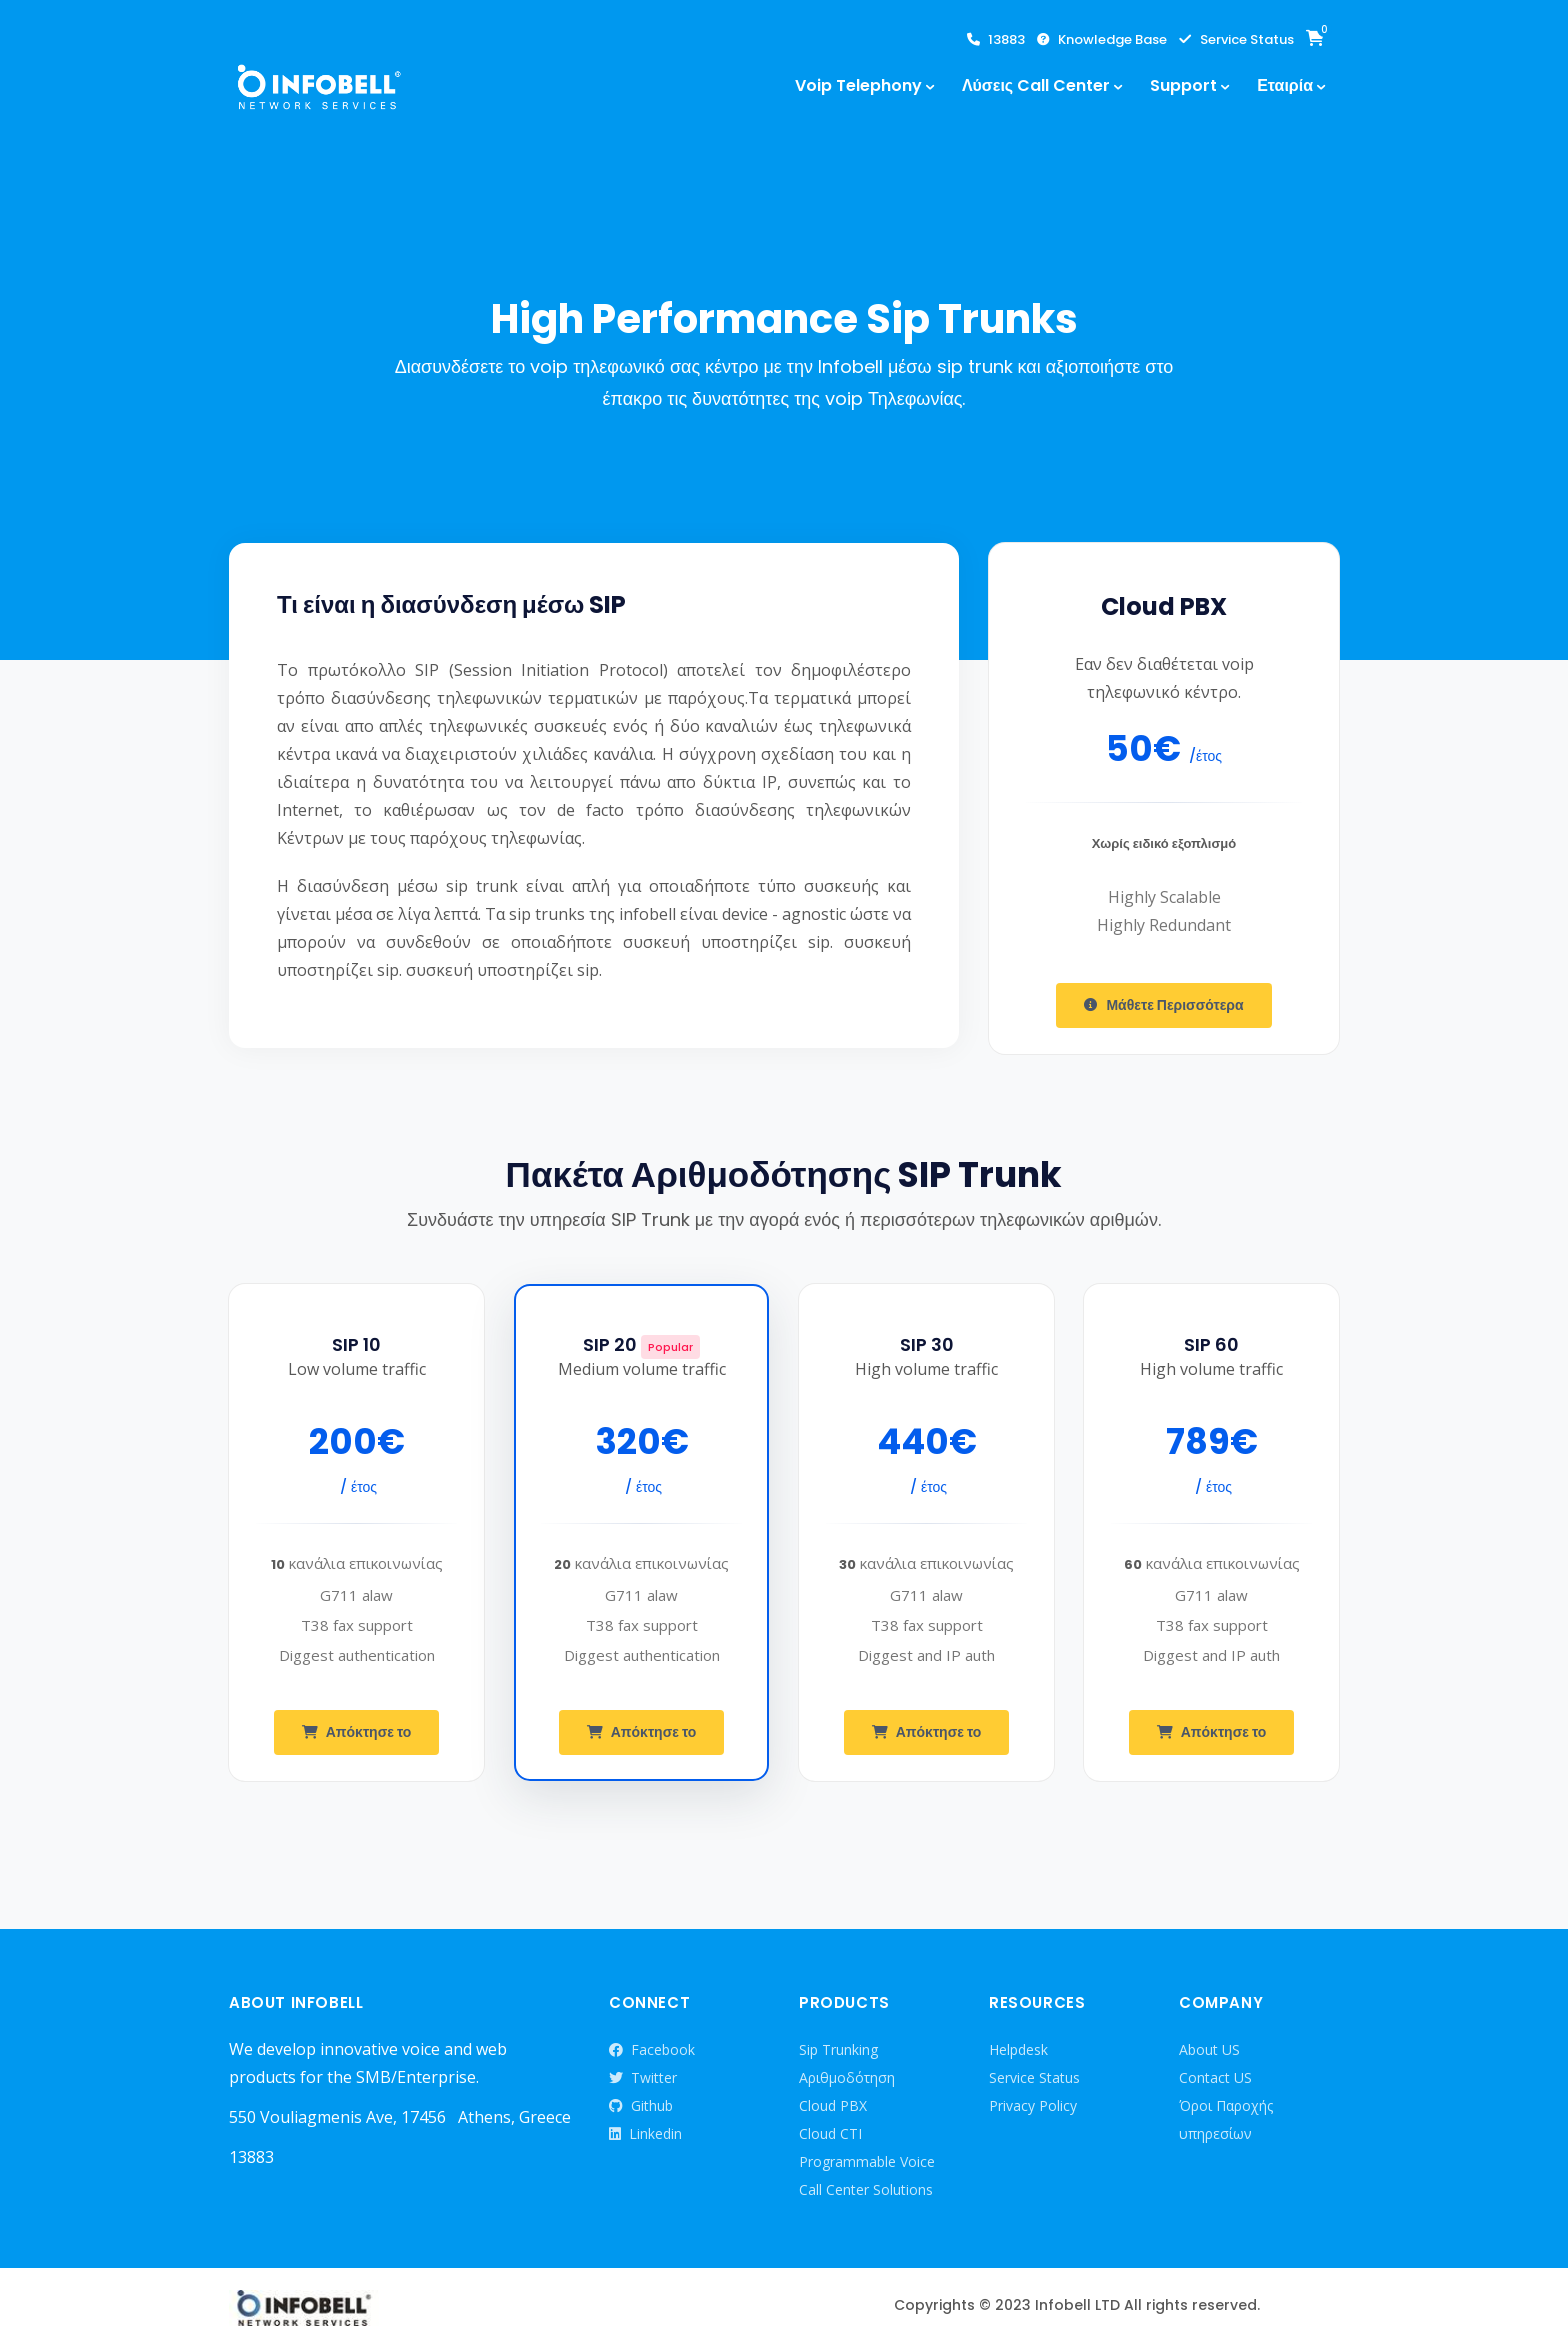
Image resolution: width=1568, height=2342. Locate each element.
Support (1183, 85)
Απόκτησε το (357, 1732)
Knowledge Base (1102, 40)
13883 (996, 40)
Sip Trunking (838, 2049)
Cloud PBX (833, 2105)
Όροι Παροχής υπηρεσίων (1226, 2119)
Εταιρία (1285, 85)
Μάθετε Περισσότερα (1163, 1005)
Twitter (643, 2078)
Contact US (1215, 2077)
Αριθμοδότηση (847, 2077)
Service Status (1236, 40)
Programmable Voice (867, 2161)
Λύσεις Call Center (1036, 85)
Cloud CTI (830, 2133)
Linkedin (645, 2134)
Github (641, 2106)
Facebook (652, 2050)
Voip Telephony (858, 85)
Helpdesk (1018, 2049)
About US (1209, 2049)
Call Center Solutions (866, 2189)
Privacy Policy (1033, 2105)
